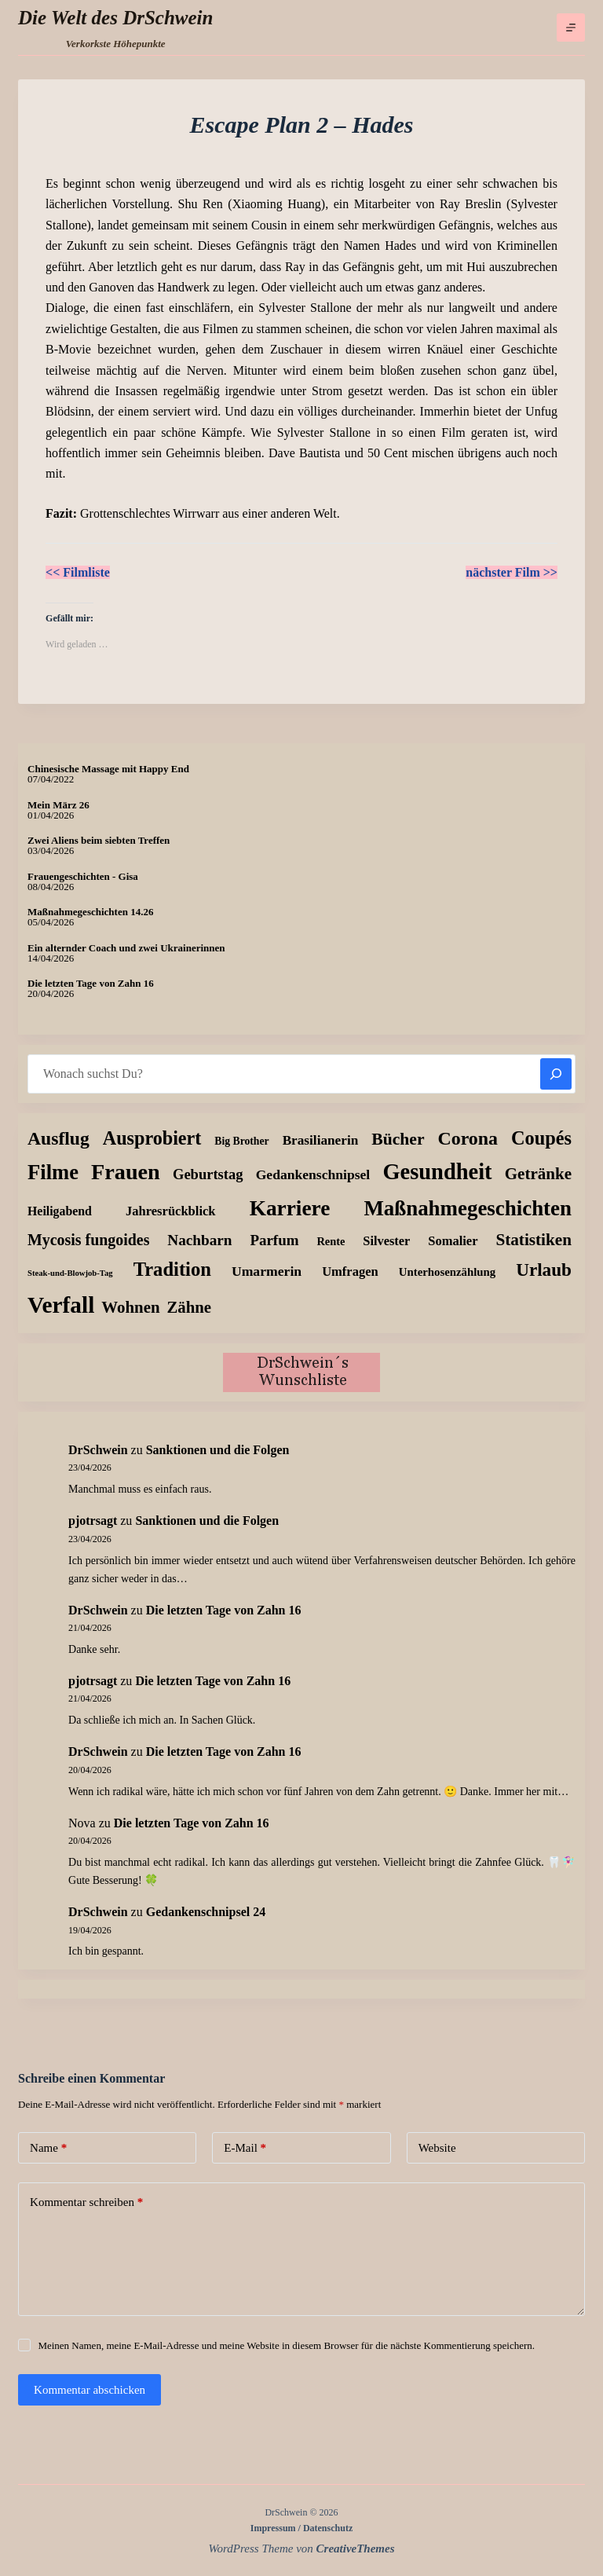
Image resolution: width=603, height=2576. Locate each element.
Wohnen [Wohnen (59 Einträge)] (130, 1307)
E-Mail (245, 2148)
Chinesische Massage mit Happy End (108, 769)
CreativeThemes (355, 2548)
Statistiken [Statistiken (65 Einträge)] (533, 1239)
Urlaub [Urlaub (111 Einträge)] (544, 1269)
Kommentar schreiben (86, 2202)
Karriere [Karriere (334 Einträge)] (290, 1208)
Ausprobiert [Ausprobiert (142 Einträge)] (152, 1138)
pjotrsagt (92, 1520)
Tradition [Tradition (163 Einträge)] (172, 1269)
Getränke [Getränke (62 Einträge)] (538, 1173)
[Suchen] (556, 1074)
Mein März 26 (58, 805)
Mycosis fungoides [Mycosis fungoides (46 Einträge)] (88, 1239)
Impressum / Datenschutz (301, 2528)
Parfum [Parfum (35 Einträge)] (274, 1240)
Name (48, 2148)
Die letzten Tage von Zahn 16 (90, 983)
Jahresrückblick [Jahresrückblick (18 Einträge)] (171, 1211)
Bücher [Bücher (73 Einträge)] (397, 1139)
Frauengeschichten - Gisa (82, 876)
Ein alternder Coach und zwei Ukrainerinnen (126, 948)
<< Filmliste (78, 572)
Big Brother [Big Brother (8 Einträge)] (241, 1141)
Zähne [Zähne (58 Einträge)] (189, 1307)
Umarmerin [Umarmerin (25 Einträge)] (267, 1271)
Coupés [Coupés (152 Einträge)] (541, 1138)
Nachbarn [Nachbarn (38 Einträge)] (199, 1240)
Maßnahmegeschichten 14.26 (90, 912)
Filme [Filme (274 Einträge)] (53, 1172)
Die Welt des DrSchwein (115, 17)
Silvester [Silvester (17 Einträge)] (386, 1240)
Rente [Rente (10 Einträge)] (330, 1241)
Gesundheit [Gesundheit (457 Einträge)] (437, 1172)
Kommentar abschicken (89, 2390)
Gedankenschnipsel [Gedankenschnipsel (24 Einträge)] (313, 1174)
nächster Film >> (511, 572)
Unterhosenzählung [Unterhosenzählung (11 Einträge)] (447, 1272)
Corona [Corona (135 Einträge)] (468, 1138)
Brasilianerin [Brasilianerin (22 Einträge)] (321, 1140)
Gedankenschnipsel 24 (205, 1911)
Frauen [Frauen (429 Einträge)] (125, 1172)
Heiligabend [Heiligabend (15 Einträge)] (59, 1211)
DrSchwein (98, 1450)
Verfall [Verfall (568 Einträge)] (60, 1304)
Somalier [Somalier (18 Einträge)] (452, 1240)
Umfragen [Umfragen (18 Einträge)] (350, 1271)
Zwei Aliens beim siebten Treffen (98, 840)
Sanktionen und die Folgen (218, 1450)
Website (437, 2148)
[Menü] (571, 27)
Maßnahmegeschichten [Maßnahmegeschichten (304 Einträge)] (468, 1208)
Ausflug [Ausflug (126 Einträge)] (58, 1138)
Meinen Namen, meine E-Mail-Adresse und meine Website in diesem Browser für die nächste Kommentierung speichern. (286, 2345)
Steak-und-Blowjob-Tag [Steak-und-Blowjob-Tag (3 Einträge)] (70, 1273)
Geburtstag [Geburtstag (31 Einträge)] (208, 1174)
